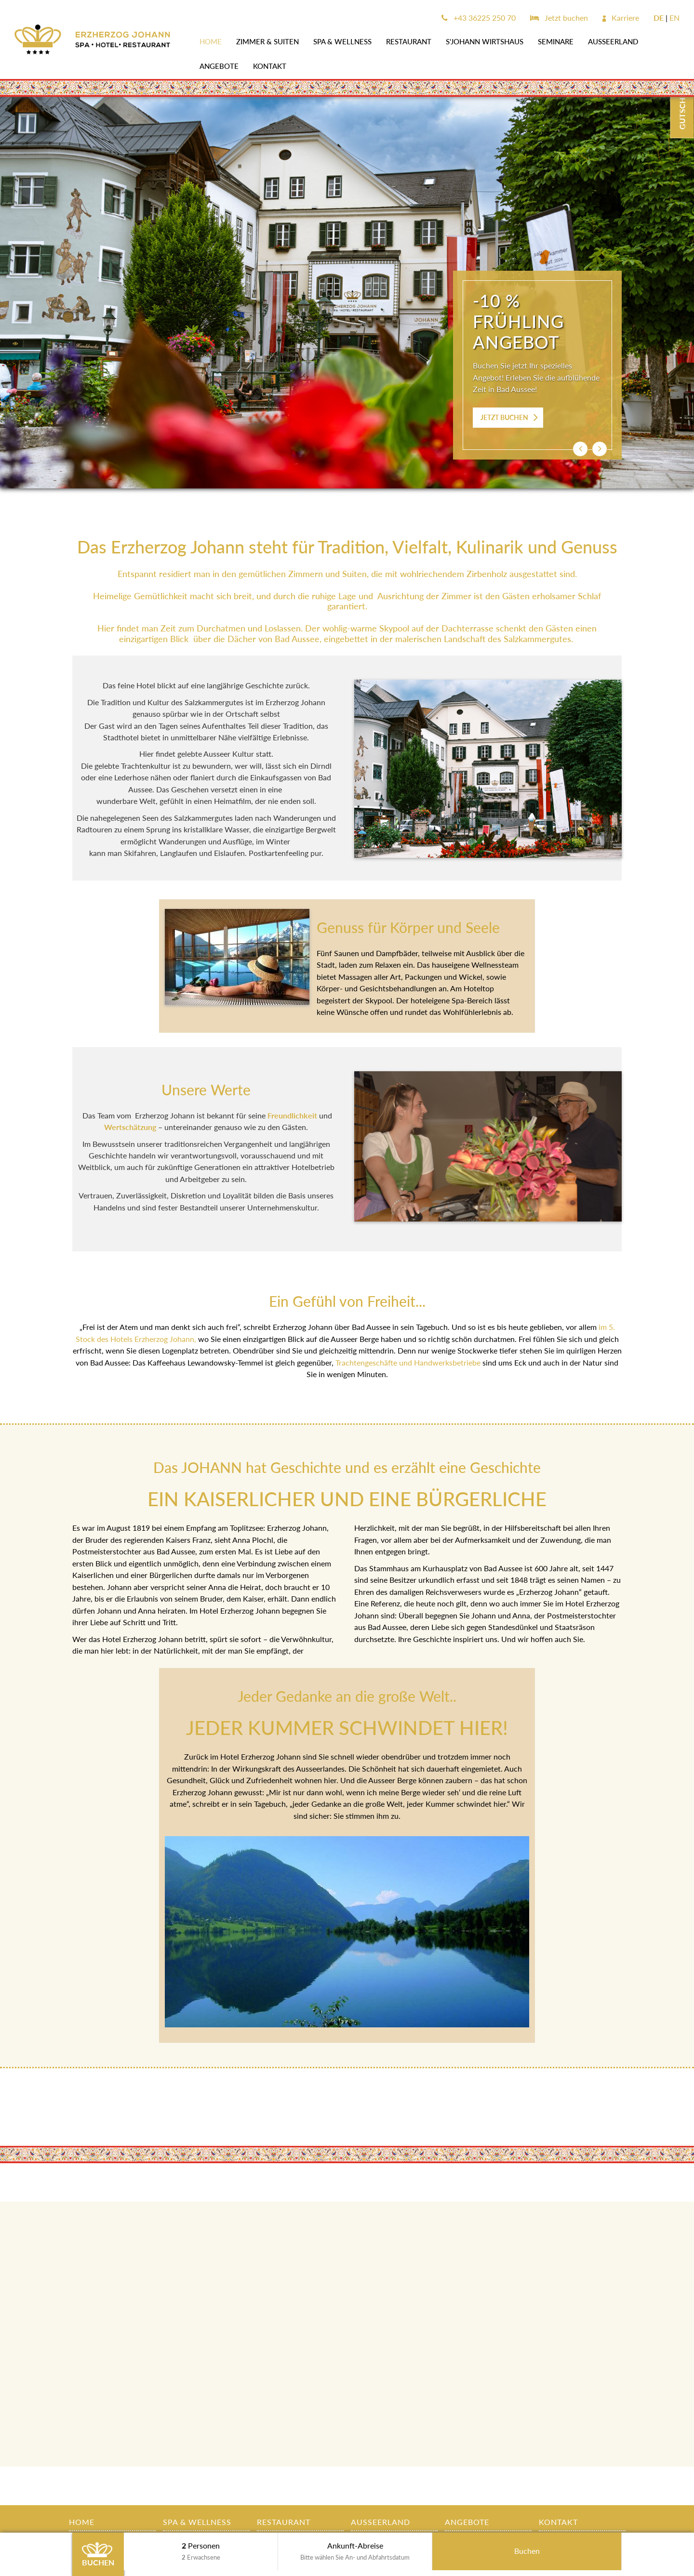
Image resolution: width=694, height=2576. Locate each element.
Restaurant (408, 41)
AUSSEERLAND (613, 41)
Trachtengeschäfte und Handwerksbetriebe (407, 1362)
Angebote (219, 66)
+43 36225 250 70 (478, 17)
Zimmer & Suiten (267, 41)
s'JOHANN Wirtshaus (484, 41)
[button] (580, 449)
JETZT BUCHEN (504, 417)
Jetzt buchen (559, 17)
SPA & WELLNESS (342, 41)
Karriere (620, 17)
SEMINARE (556, 41)
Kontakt (269, 66)
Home (211, 41)
